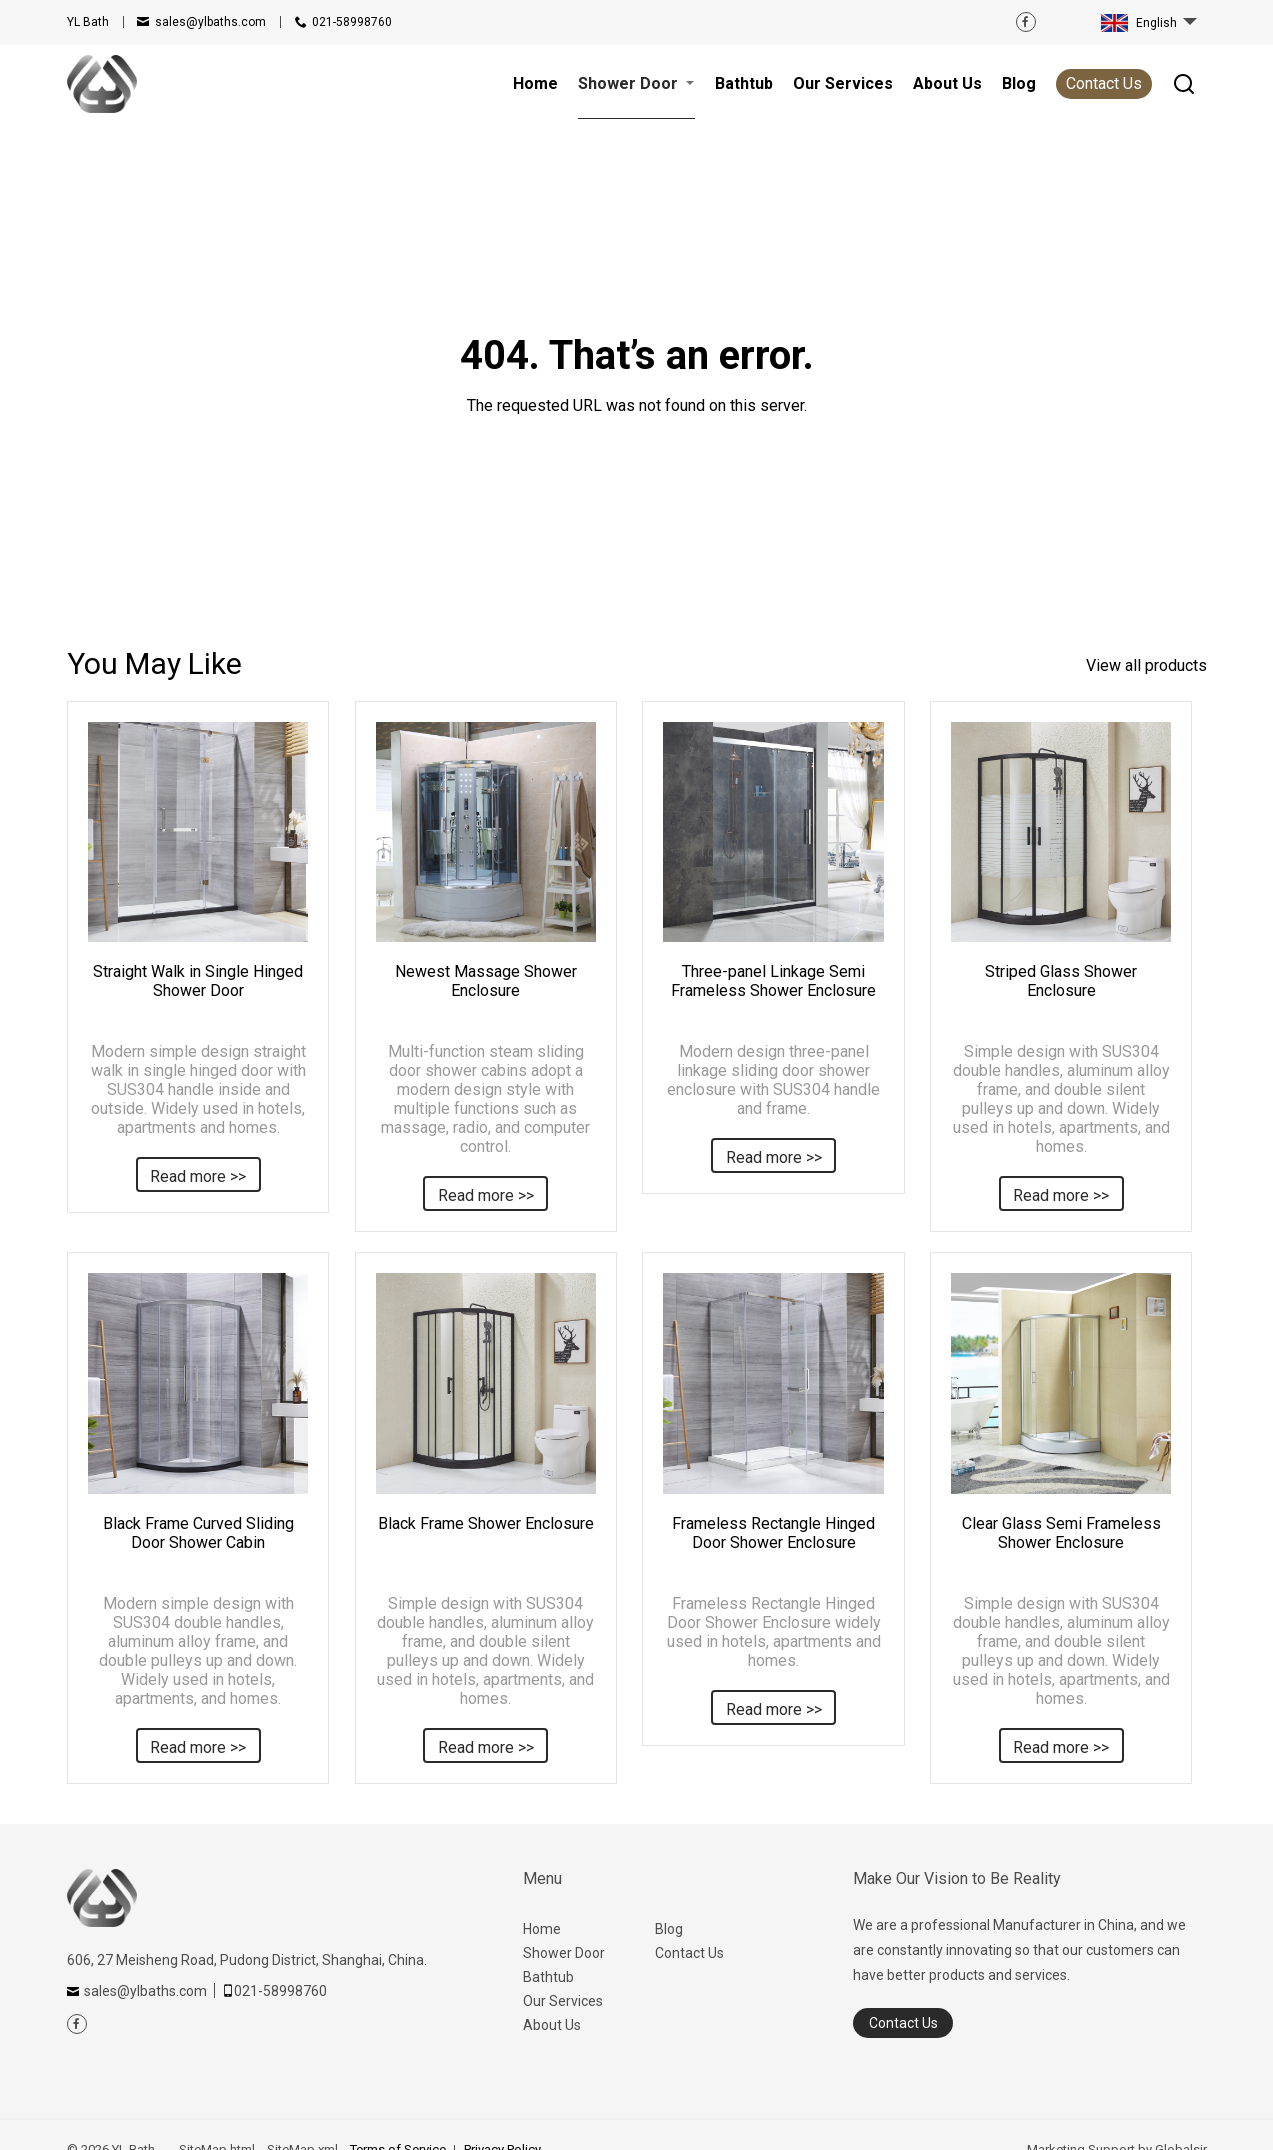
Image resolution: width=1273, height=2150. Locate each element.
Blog (669, 1929)
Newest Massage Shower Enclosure (486, 981)
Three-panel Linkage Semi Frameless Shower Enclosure (773, 981)
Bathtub (548, 1977)
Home (542, 1929)
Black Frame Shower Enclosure (486, 1523)
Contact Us (1104, 83)
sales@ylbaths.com (210, 22)
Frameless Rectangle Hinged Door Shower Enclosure (773, 1533)
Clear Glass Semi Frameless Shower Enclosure (1061, 1533)
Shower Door (564, 1953)
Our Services (563, 2001)
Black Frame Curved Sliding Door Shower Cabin (198, 1533)
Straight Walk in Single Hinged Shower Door (198, 981)
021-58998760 (352, 22)
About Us (552, 2025)
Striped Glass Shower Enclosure (1061, 981)
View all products (1146, 665)
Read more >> (198, 1176)
